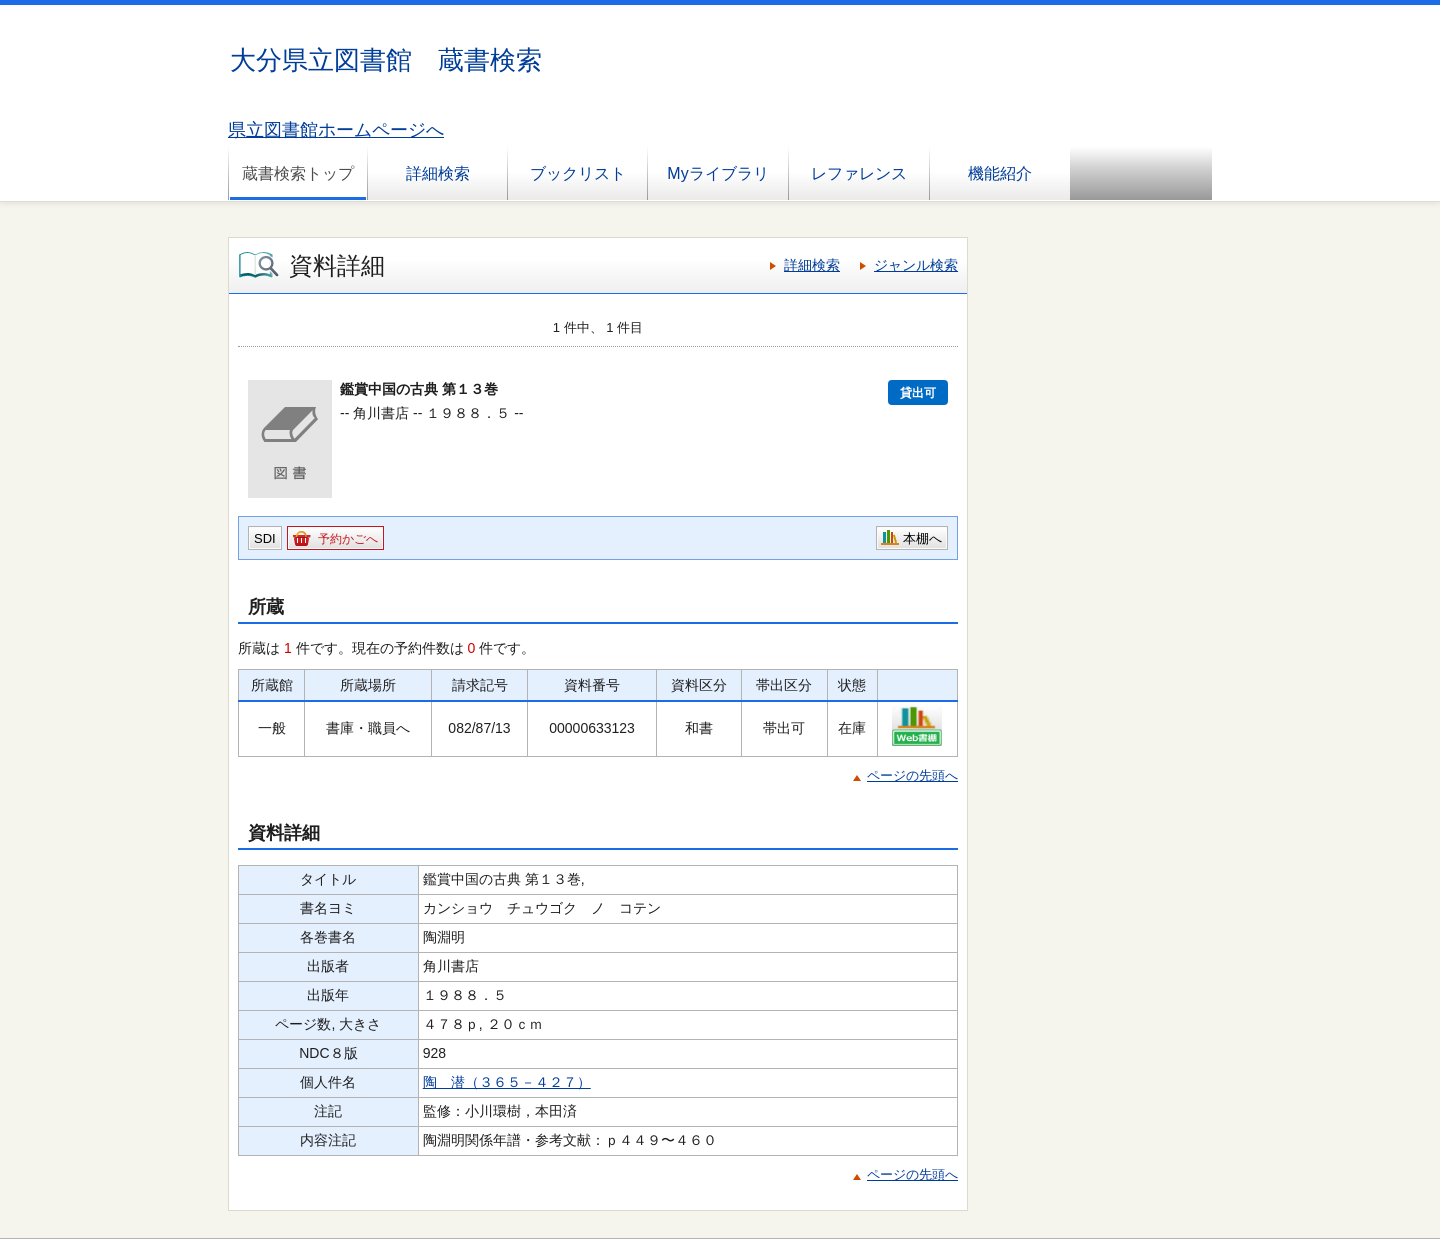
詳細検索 (438, 173)
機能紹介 (1000, 173)
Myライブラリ (717, 173)
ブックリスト (578, 173)
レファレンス (859, 173)
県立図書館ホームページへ (336, 130)
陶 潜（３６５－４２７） (507, 1082)
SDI (265, 538)
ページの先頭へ (912, 775)
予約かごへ (348, 539)
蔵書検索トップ (298, 173)
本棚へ (922, 538)
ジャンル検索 (916, 265)
